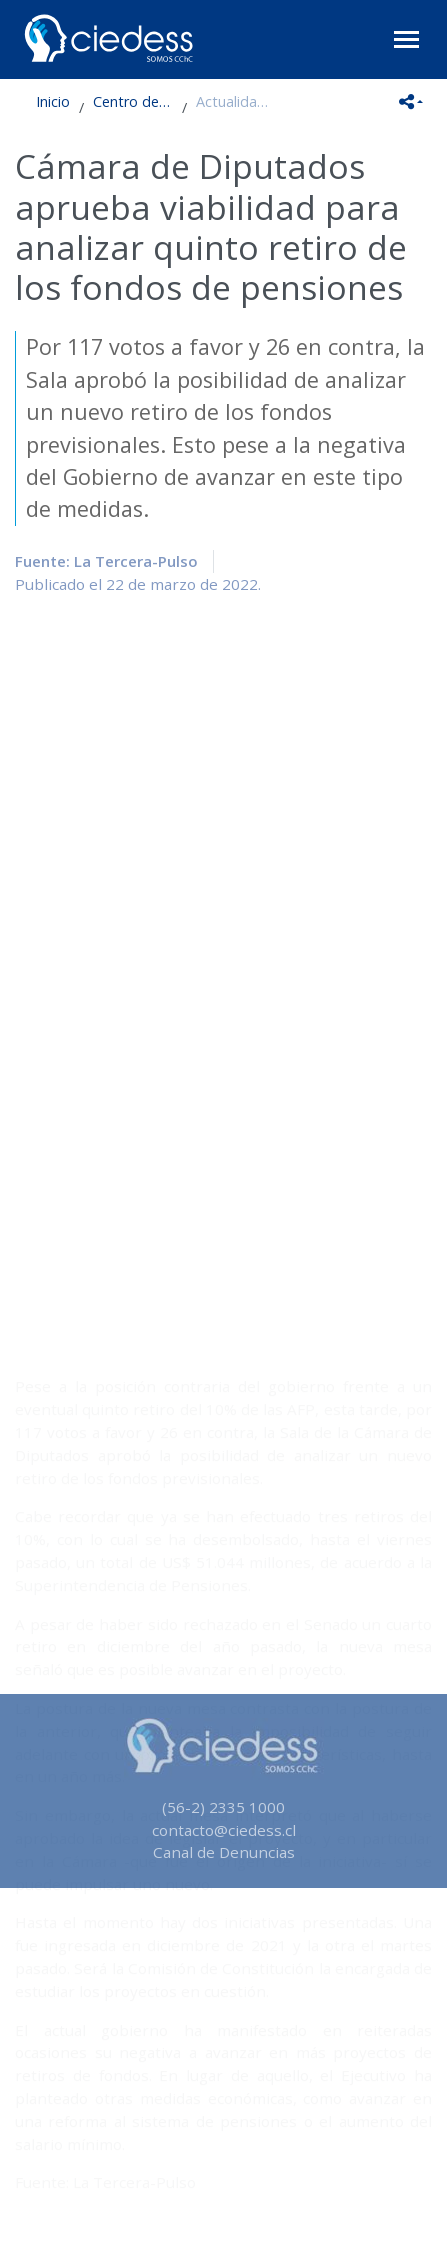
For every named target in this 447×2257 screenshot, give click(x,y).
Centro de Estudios (133, 101)
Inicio (53, 101)
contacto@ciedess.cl (224, 1830)
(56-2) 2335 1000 (223, 1807)
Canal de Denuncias (224, 1852)
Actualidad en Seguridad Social (236, 101)
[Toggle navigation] (406, 39)
